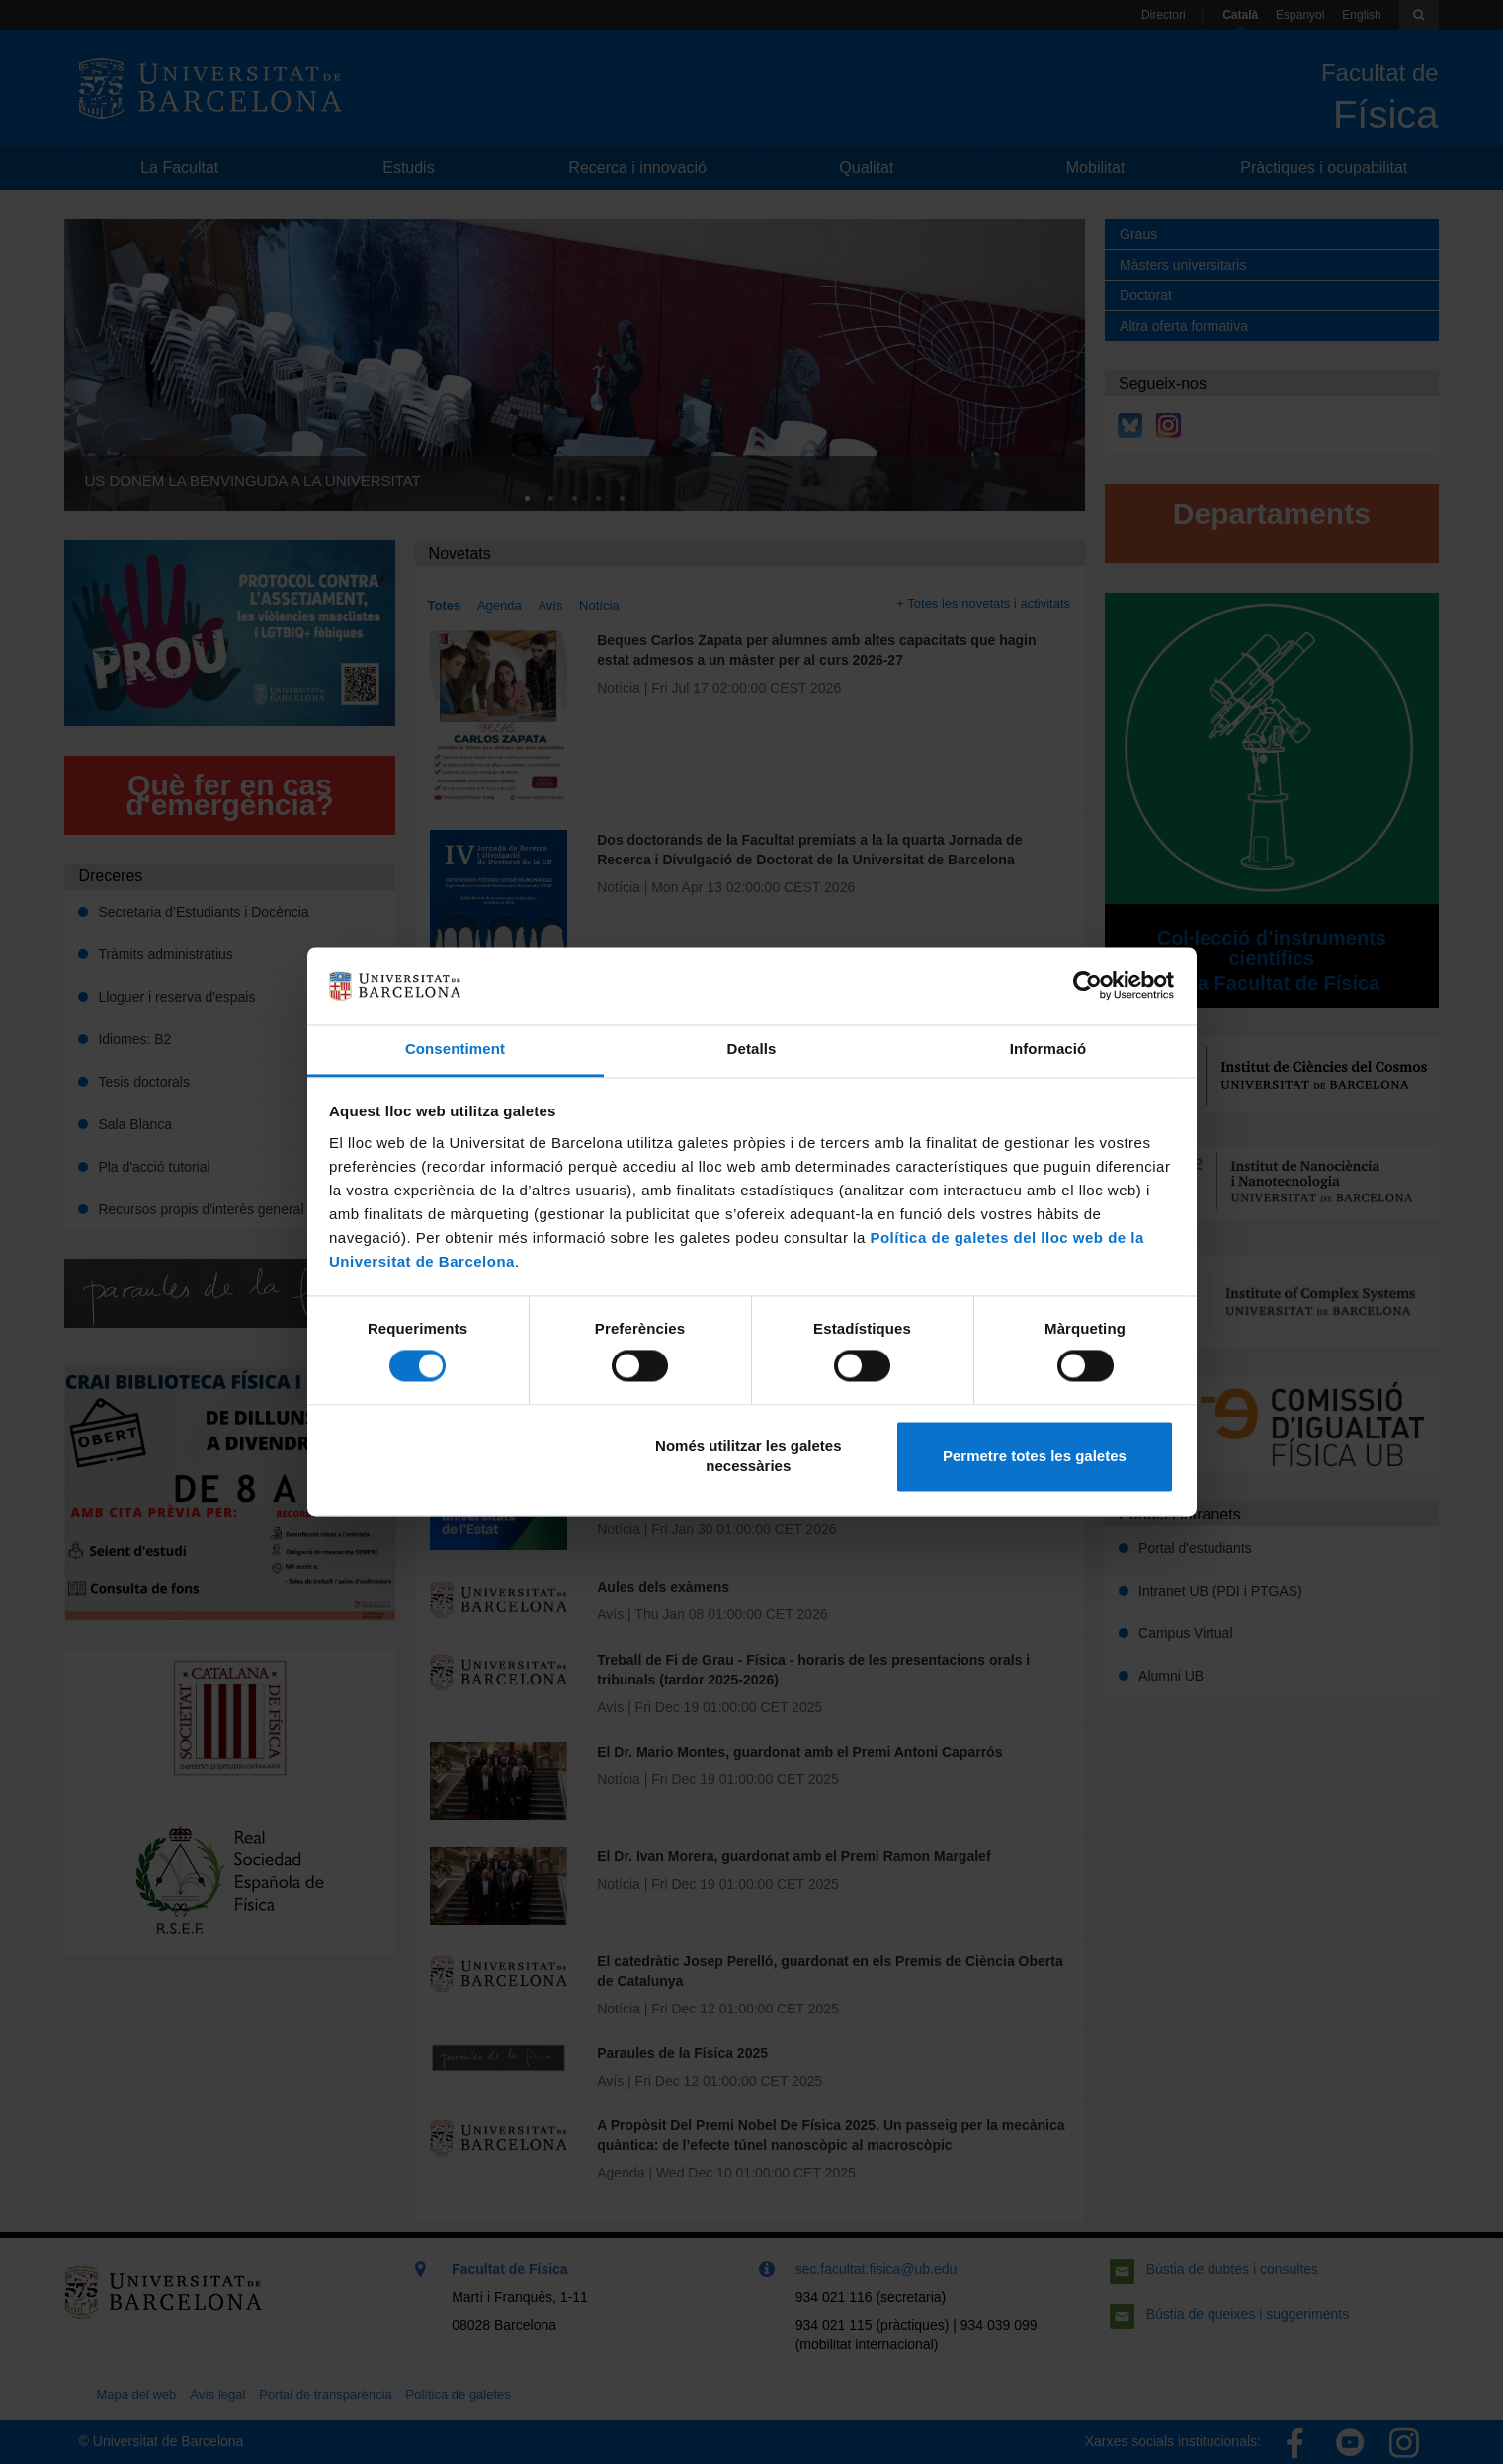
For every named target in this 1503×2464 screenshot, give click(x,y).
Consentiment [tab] (455, 1048)
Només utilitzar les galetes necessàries (748, 1455)
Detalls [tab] (752, 1048)
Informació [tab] (1048, 1048)
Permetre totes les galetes (1035, 1455)
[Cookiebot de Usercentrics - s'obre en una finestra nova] (1087, 986)
